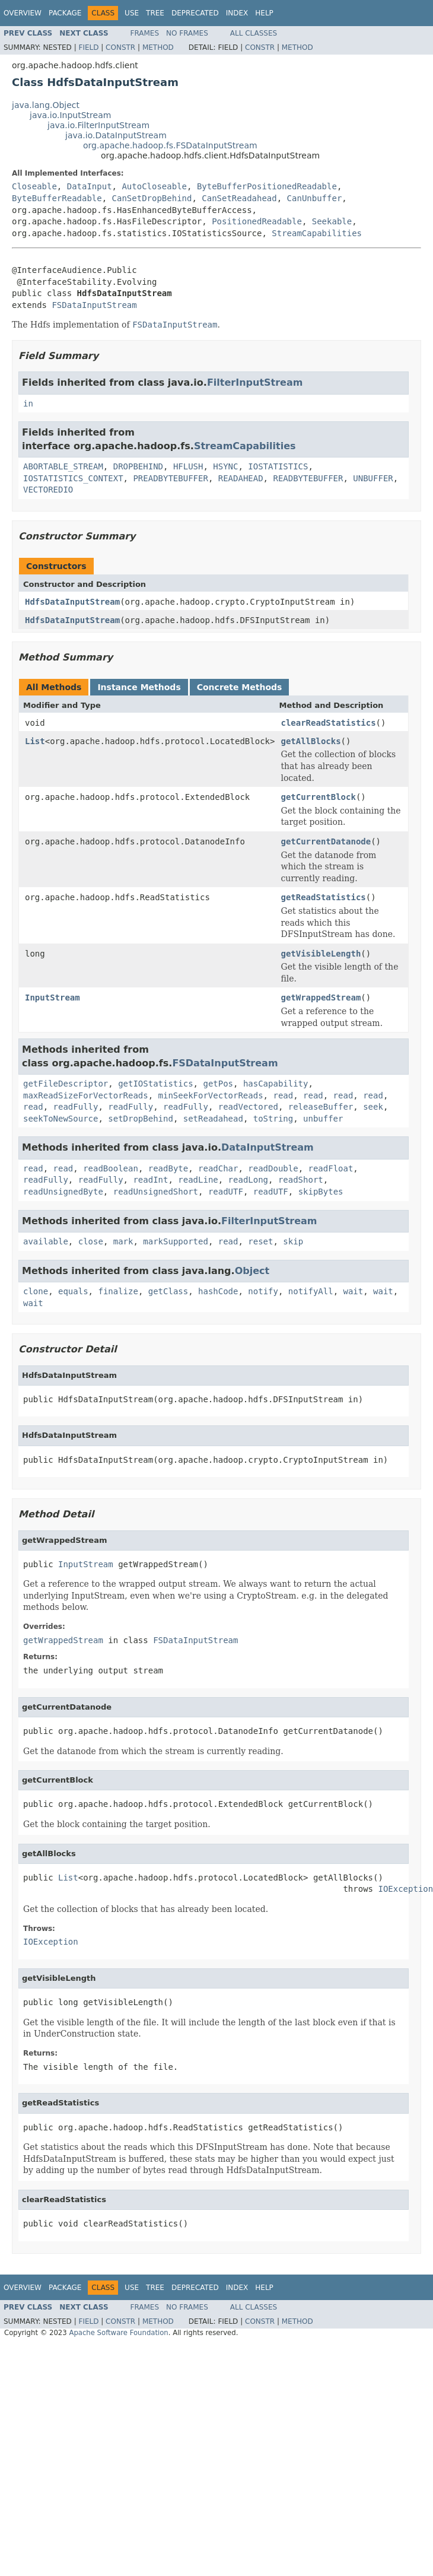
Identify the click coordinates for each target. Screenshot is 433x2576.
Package (65, 13)
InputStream (52, 997)
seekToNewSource (60, 1118)
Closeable (34, 186)
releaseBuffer (321, 1106)
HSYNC (225, 466)
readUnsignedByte (63, 1191)
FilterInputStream (255, 382)
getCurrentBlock (318, 797)
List (35, 741)
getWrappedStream (321, 997)
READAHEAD (240, 478)
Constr (120, 47)
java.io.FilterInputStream (98, 125)
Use (132, 13)
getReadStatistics (323, 897)
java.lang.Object (45, 105)
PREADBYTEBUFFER (170, 478)
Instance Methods (138, 687)
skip (293, 1241)
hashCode (218, 1291)
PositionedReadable (257, 221)
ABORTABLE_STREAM (63, 466)
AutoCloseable (154, 186)
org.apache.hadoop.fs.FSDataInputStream (170, 145)
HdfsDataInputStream (72, 601)
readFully (75, 1106)
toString (273, 1118)
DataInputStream (267, 1147)
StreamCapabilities (317, 233)
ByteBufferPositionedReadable (267, 186)
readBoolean (110, 1168)
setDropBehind (140, 1118)
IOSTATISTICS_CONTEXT (73, 478)
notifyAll (310, 1291)
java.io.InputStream (70, 115)
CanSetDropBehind (152, 198)
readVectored (248, 1106)
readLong (248, 1179)
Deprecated (195, 13)
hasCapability (275, 1083)
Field (88, 47)
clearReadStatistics (328, 723)
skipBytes (320, 1191)
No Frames (187, 33)
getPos (218, 1083)
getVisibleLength (321, 953)
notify (263, 1291)
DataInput (89, 186)
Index (237, 13)
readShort (300, 1179)
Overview (23, 13)
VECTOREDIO (48, 489)
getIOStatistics (155, 1083)
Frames (145, 33)
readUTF (225, 1191)
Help (264, 13)
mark (123, 1241)
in (28, 403)
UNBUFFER (373, 478)
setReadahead (213, 1118)
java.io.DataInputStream (116, 135)
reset (260, 1241)
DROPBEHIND (138, 466)
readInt (150, 1179)
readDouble (273, 1168)
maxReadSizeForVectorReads (85, 1095)
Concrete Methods (239, 687)
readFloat (330, 1168)
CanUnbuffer (314, 198)
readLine (198, 1179)
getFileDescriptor (65, 1083)
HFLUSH (188, 466)
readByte (168, 1168)
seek (373, 1106)
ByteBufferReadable (57, 198)
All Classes (253, 33)
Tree (155, 13)
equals (73, 1291)
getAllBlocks (310, 741)
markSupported (175, 1241)
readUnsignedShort (155, 1191)
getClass (168, 1291)
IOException (50, 1941)
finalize (118, 1291)
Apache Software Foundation (118, 2333)
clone (35, 1291)
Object (252, 1270)
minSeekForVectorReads (210, 1095)
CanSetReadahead (239, 198)
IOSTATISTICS (278, 466)
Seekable (332, 221)
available (45, 1241)
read (283, 1095)
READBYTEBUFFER (308, 478)
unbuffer (323, 1118)
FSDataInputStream (94, 305)
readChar (218, 1168)
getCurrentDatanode (326, 841)
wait (353, 1291)
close (90, 1241)
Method (158, 47)
